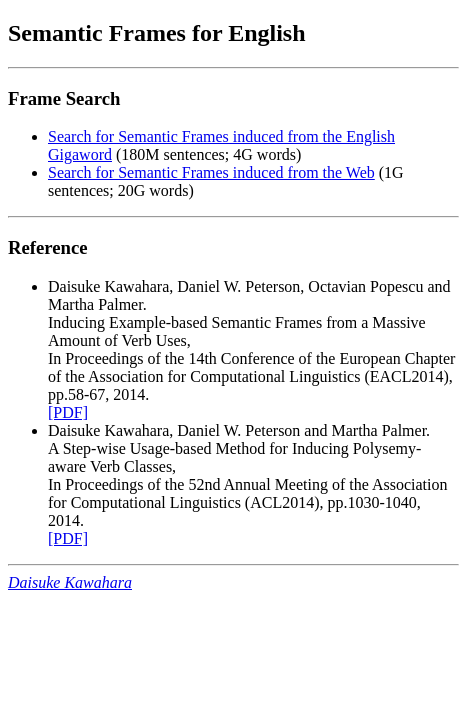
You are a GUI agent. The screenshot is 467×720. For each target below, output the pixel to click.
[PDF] (68, 412)
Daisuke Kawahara (70, 582)
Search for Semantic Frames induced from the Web (211, 172)
